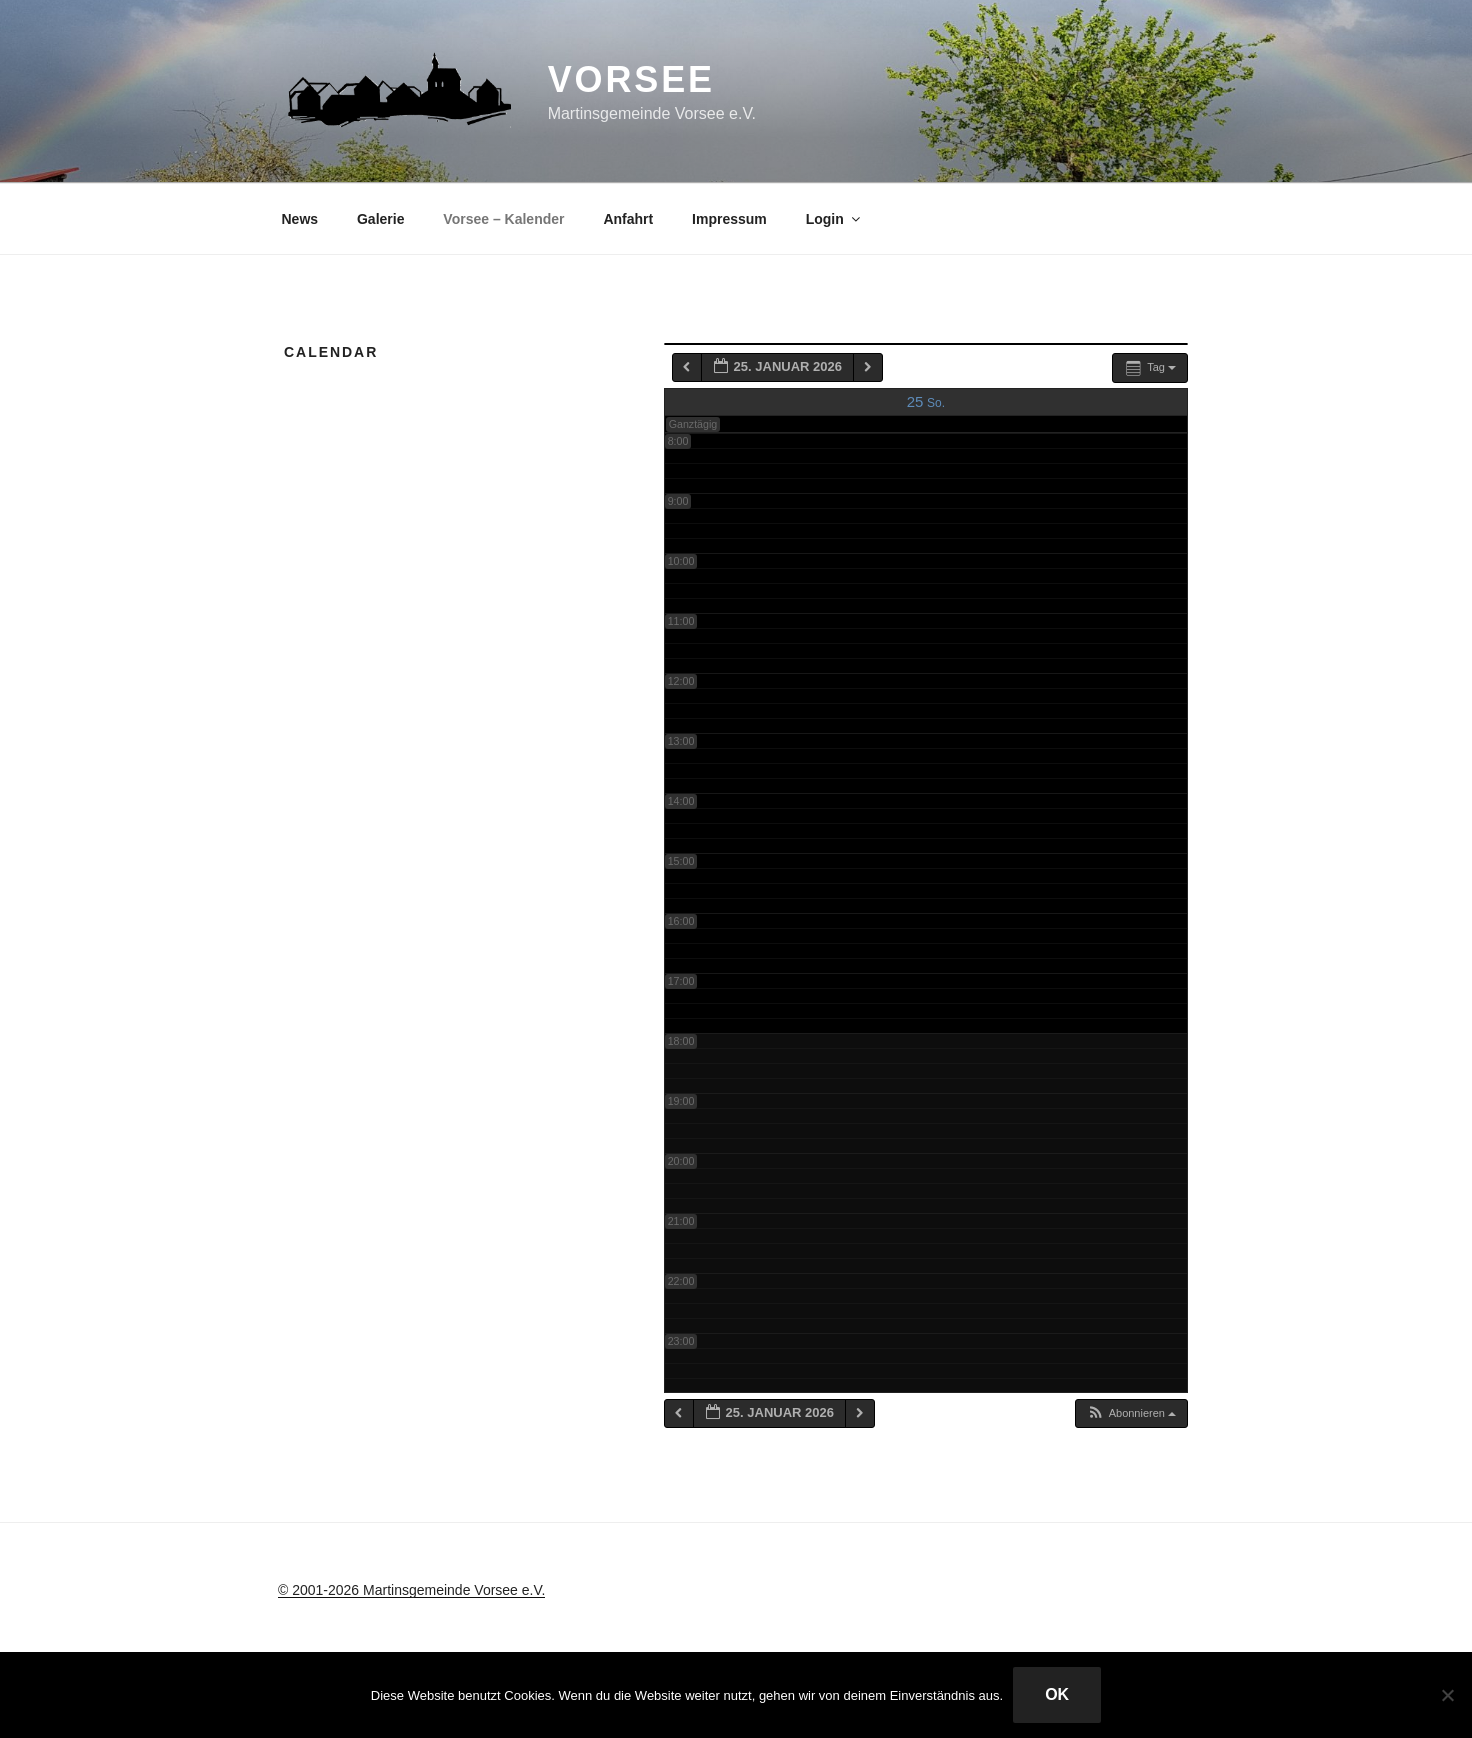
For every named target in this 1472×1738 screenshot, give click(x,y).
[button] (1131, 1413)
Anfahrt (628, 219)
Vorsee (631, 79)
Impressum (729, 219)
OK (1057, 1694)
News (300, 219)
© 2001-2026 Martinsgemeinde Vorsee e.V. (411, 1590)
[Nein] (1447, 1695)
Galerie (380, 219)
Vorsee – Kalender (503, 219)
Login (834, 219)
